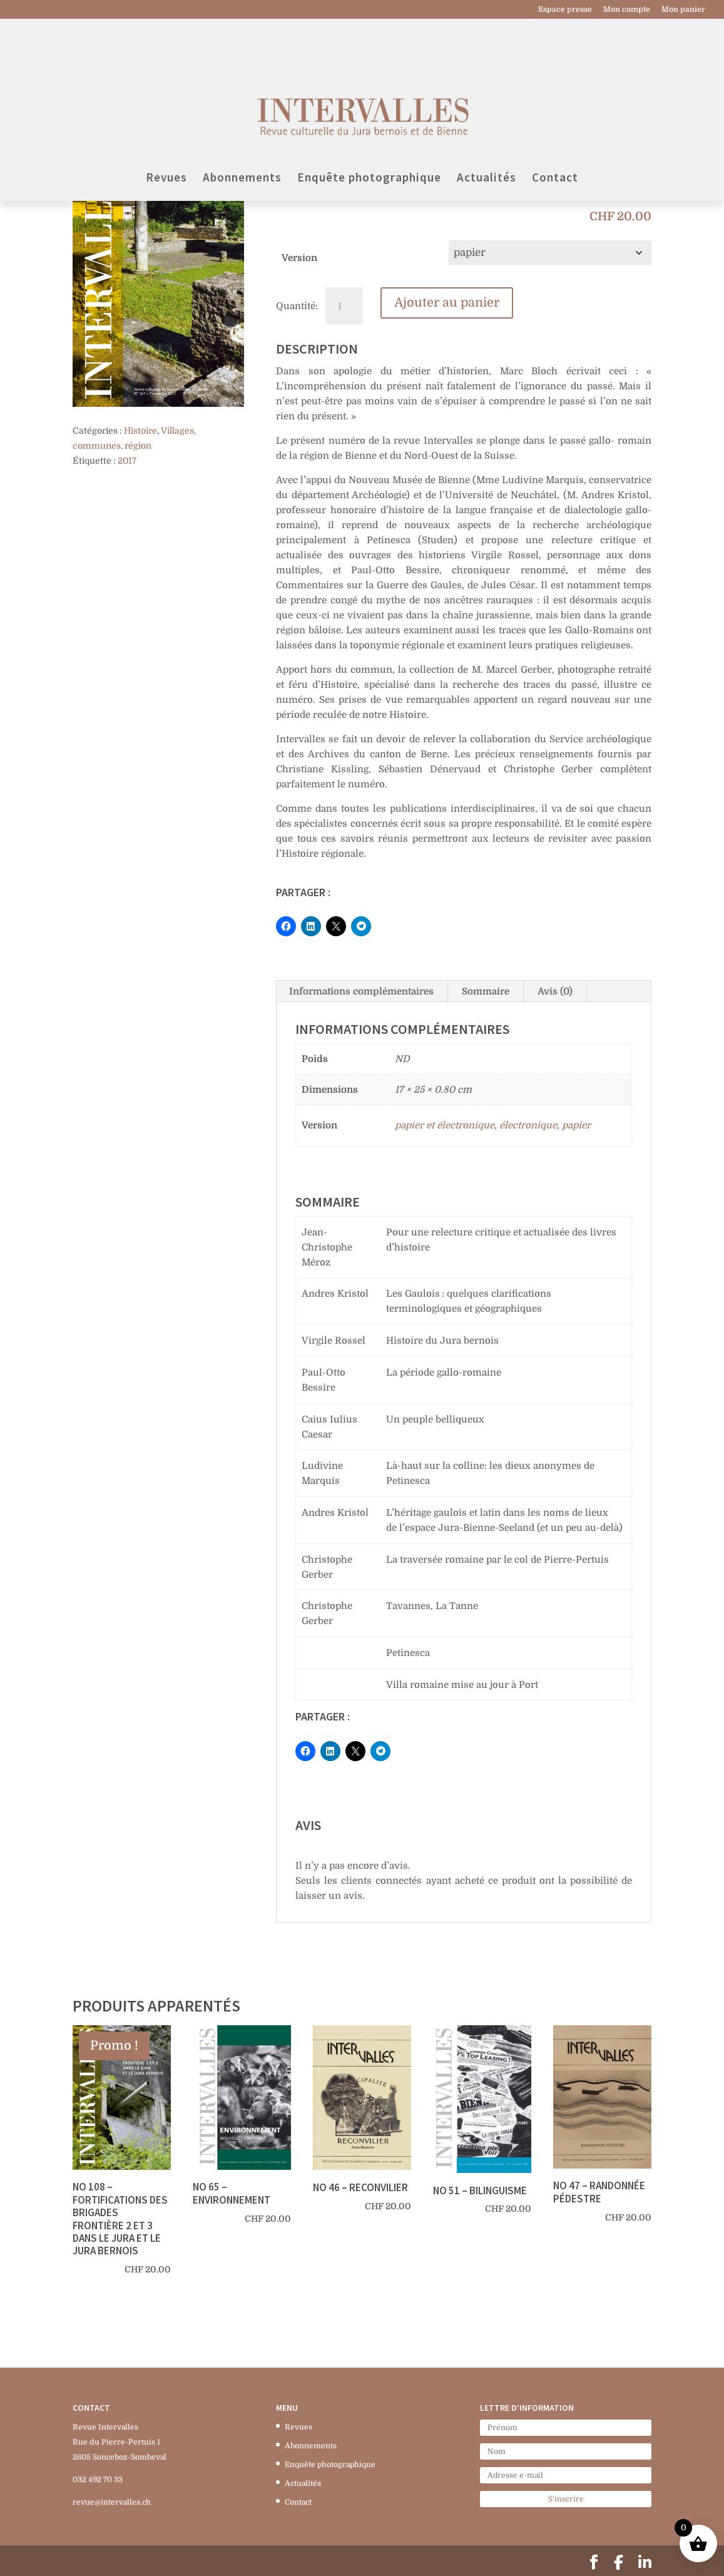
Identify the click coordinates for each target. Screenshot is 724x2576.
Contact (555, 135)
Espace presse (565, 10)
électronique (528, 1125)
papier (576, 1125)
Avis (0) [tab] (555, 991)
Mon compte (626, 10)
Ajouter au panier (446, 302)
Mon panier (683, 10)
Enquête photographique (369, 135)
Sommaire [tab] (485, 991)
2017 (127, 461)
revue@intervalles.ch (112, 2502)
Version (299, 257)
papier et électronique (444, 1125)
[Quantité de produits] (344, 306)
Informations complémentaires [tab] (361, 991)
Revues (166, 135)
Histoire (140, 431)
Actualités (486, 135)
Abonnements (242, 135)
